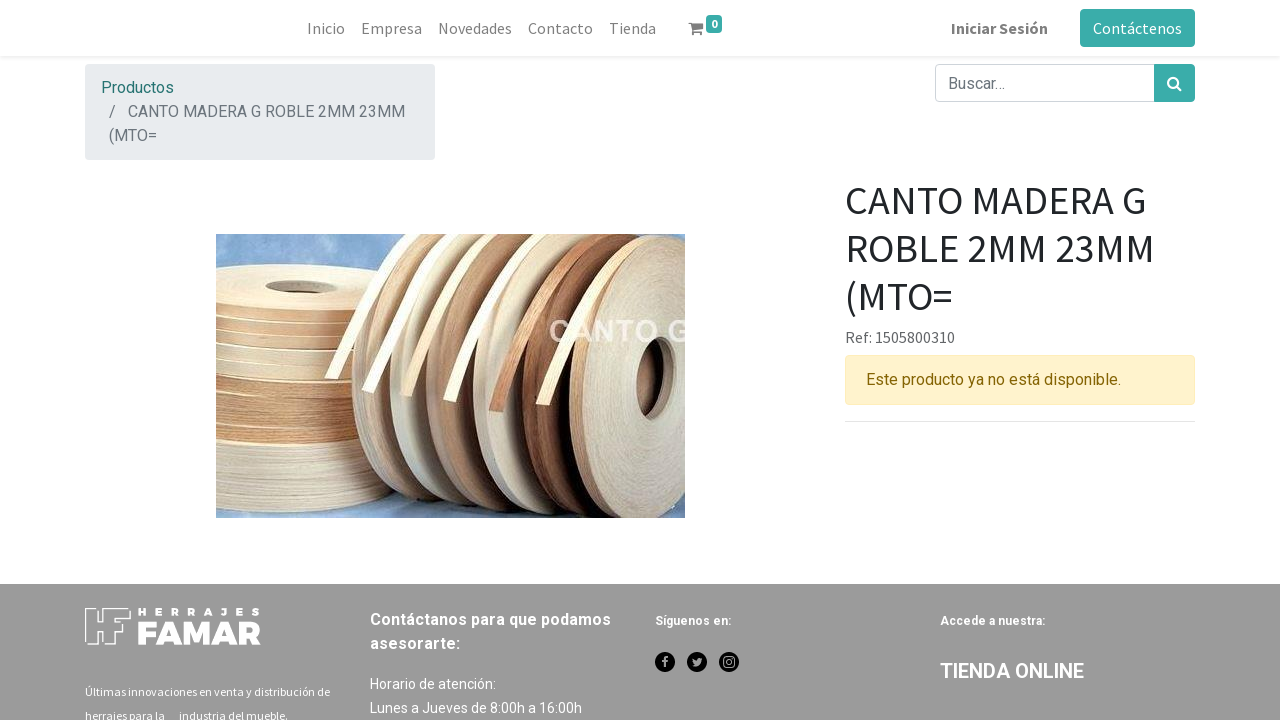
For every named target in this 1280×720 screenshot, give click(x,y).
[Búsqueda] (1174, 83)
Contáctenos (1137, 28)
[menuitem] (326, 28)
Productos (137, 87)
